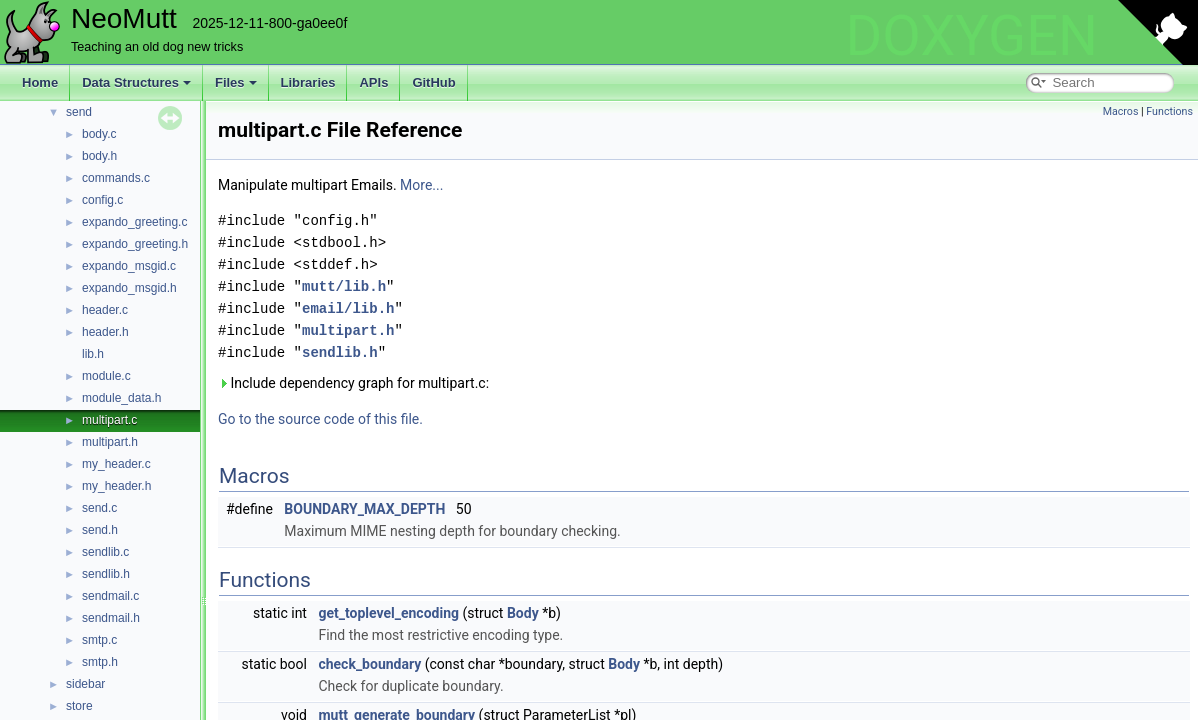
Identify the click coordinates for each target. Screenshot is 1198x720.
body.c (99, 134)
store (79, 706)
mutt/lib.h (344, 286)
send (79, 112)
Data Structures (136, 82)
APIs (373, 82)
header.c (105, 310)
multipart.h (110, 442)
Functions (1169, 111)
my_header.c (116, 464)
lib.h (93, 354)
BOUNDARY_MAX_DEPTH (364, 509)
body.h (99, 156)
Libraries (308, 82)
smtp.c (99, 640)
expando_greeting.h (135, 244)
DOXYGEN (971, 36)
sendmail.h (111, 618)
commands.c (116, 178)
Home (40, 82)
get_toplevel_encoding (388, 613)
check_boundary (369, 664)
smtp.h (100, 662)
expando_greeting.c (134, 222)
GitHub (433, 82)
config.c (102, 200)
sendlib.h (106, 574)
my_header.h (116, 486)
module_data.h (121, 398)
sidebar (85, 684)
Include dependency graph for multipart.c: (353, 383)
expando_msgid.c (129, 266)
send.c (99, 508)
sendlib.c (105, 552)
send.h (100, 530)
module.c (106, 376)
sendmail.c (110, 596)
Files (236, 82)
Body (523, 613)
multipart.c (109, 420)
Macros (1121, 111)
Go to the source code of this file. (320, 419)
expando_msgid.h (129, 288)
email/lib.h (348, 308)
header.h (105, 332)
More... (421, 185)
